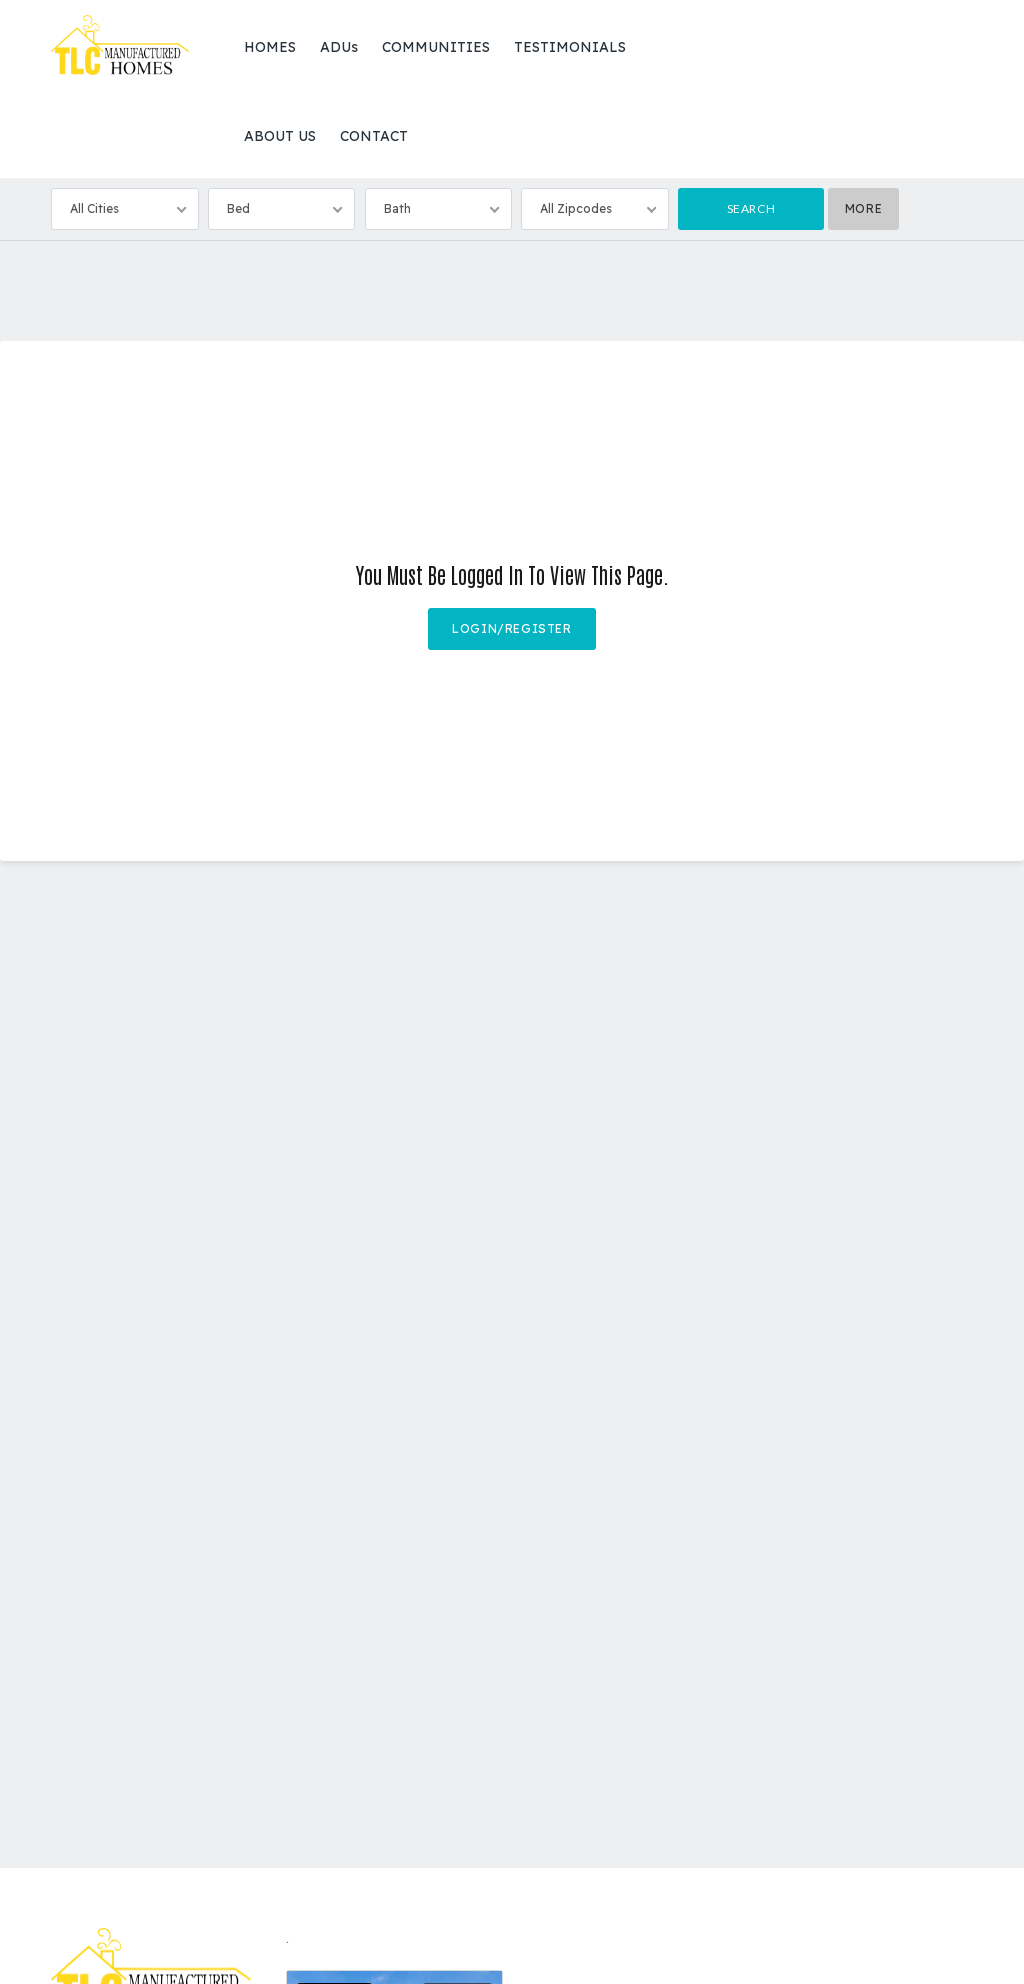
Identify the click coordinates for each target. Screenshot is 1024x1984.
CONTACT (374, 136)
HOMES (270, 47)
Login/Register (511, 628)
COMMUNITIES (436, 47)
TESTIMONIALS (570, 47)
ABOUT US (280, 136)
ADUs (339, 47)
